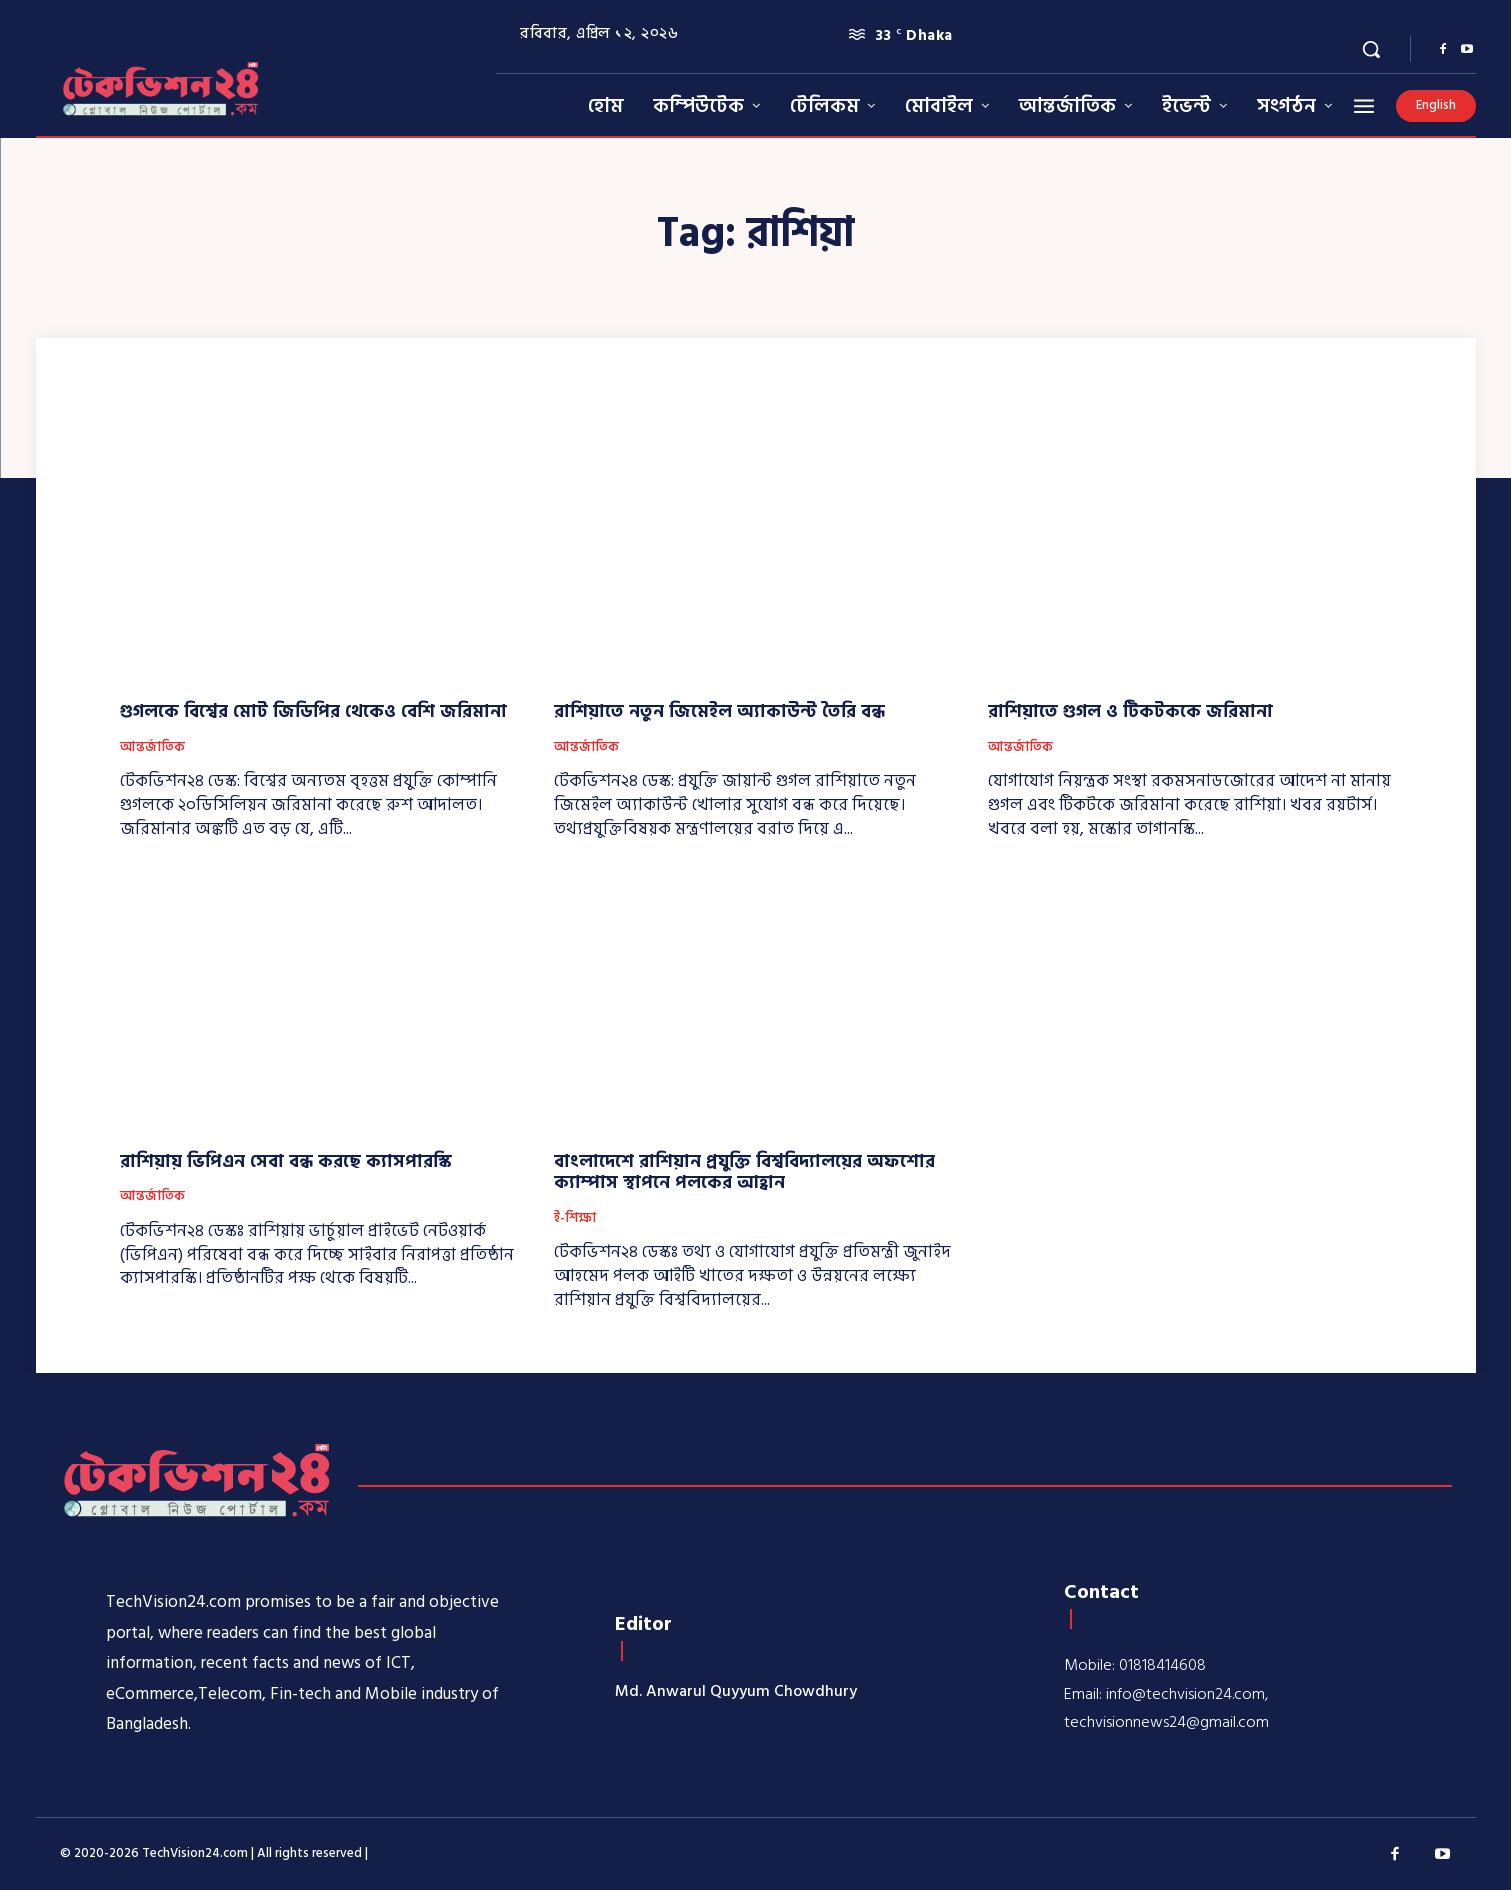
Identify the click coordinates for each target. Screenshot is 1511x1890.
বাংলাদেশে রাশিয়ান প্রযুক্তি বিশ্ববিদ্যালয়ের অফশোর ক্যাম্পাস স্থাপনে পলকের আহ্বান (744, 1172)
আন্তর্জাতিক (152, 748)
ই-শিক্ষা (575, 1219)
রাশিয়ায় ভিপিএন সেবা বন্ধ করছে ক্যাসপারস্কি (286, 1161)
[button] (1371, 49)
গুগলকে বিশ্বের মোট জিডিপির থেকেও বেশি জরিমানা (313, 711)
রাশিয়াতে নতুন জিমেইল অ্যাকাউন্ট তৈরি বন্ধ (719, 711)
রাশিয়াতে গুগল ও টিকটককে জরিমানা (1130, 711)
